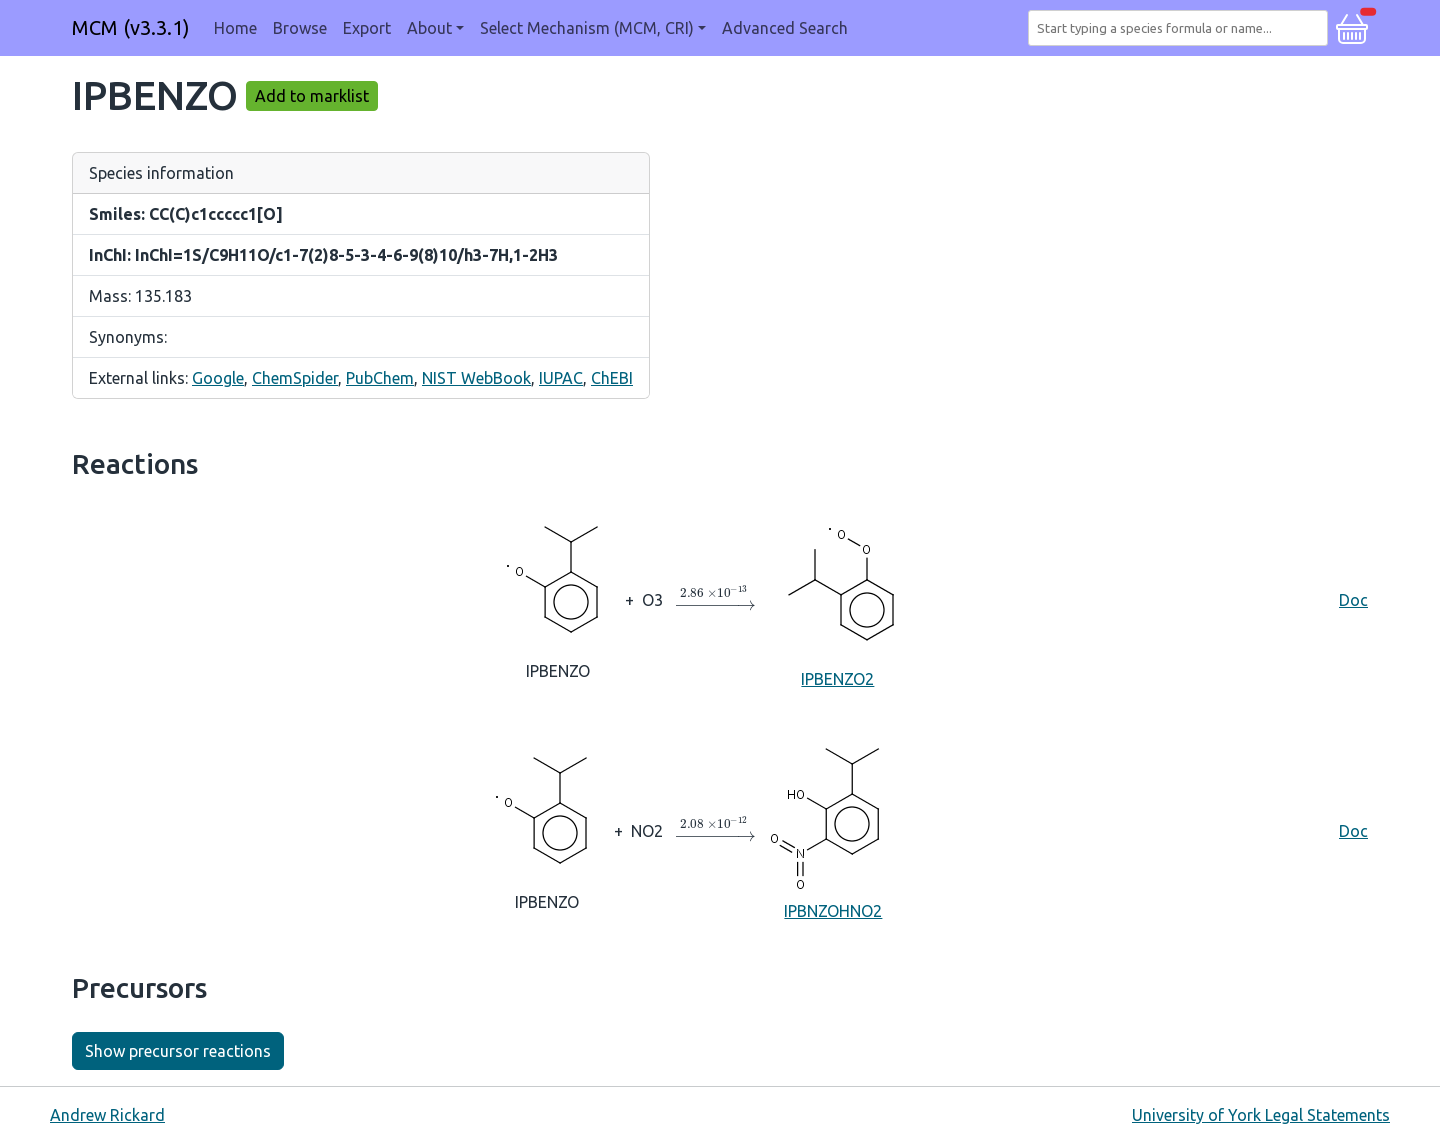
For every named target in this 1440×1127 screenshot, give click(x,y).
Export (367, 28)
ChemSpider (295, 378)
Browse (300, 28)
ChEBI (612, 378)
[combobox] (1182, 28)
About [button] (429, 28)
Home (235, 28)
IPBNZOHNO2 (833, 829)
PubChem (380, 378)
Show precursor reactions (178, 1051)
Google (218, 378)
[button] (1352, 26)
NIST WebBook (476, 378)
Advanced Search (785, 28)
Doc (1353, 600)
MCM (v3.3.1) (131, 27)
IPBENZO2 (838, 598)
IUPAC (561, 378)
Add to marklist (312, 96)
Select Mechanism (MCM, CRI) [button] (587, 28)
